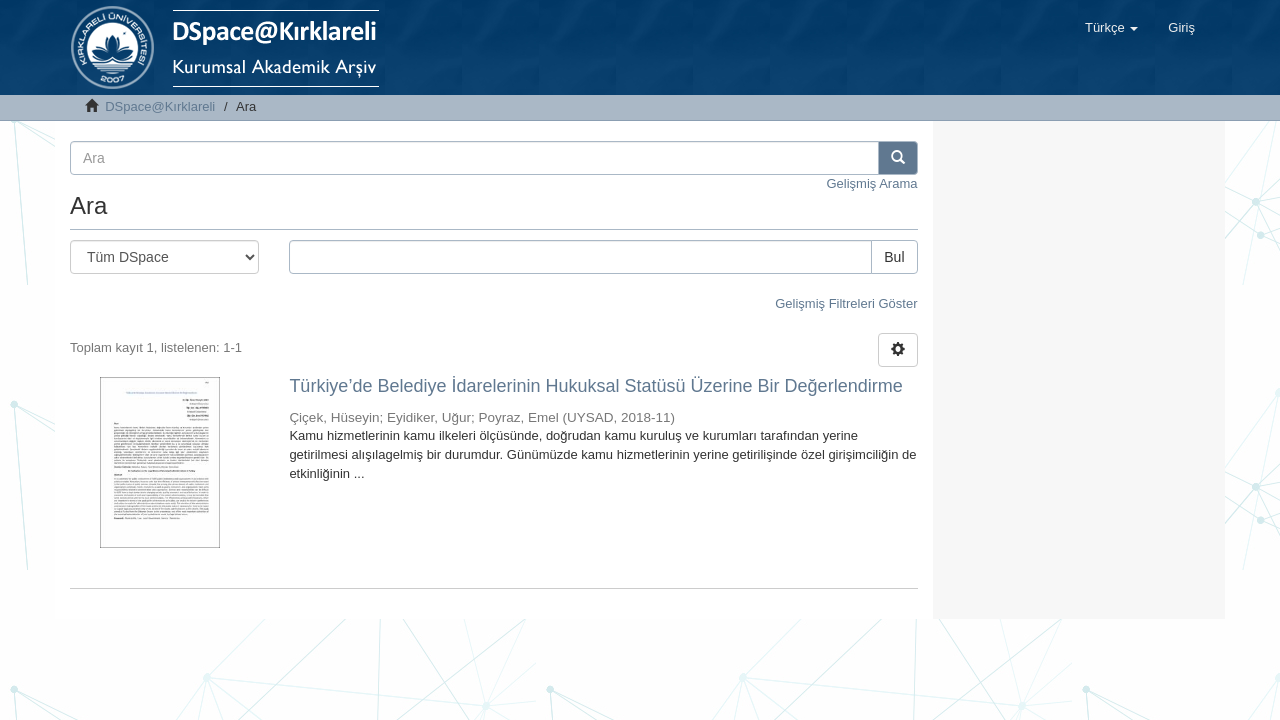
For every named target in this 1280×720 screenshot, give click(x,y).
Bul (894, 257)
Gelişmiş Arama (871, 183)
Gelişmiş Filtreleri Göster (846, 303)
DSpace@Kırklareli (160, 106)
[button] (1111, 28)
